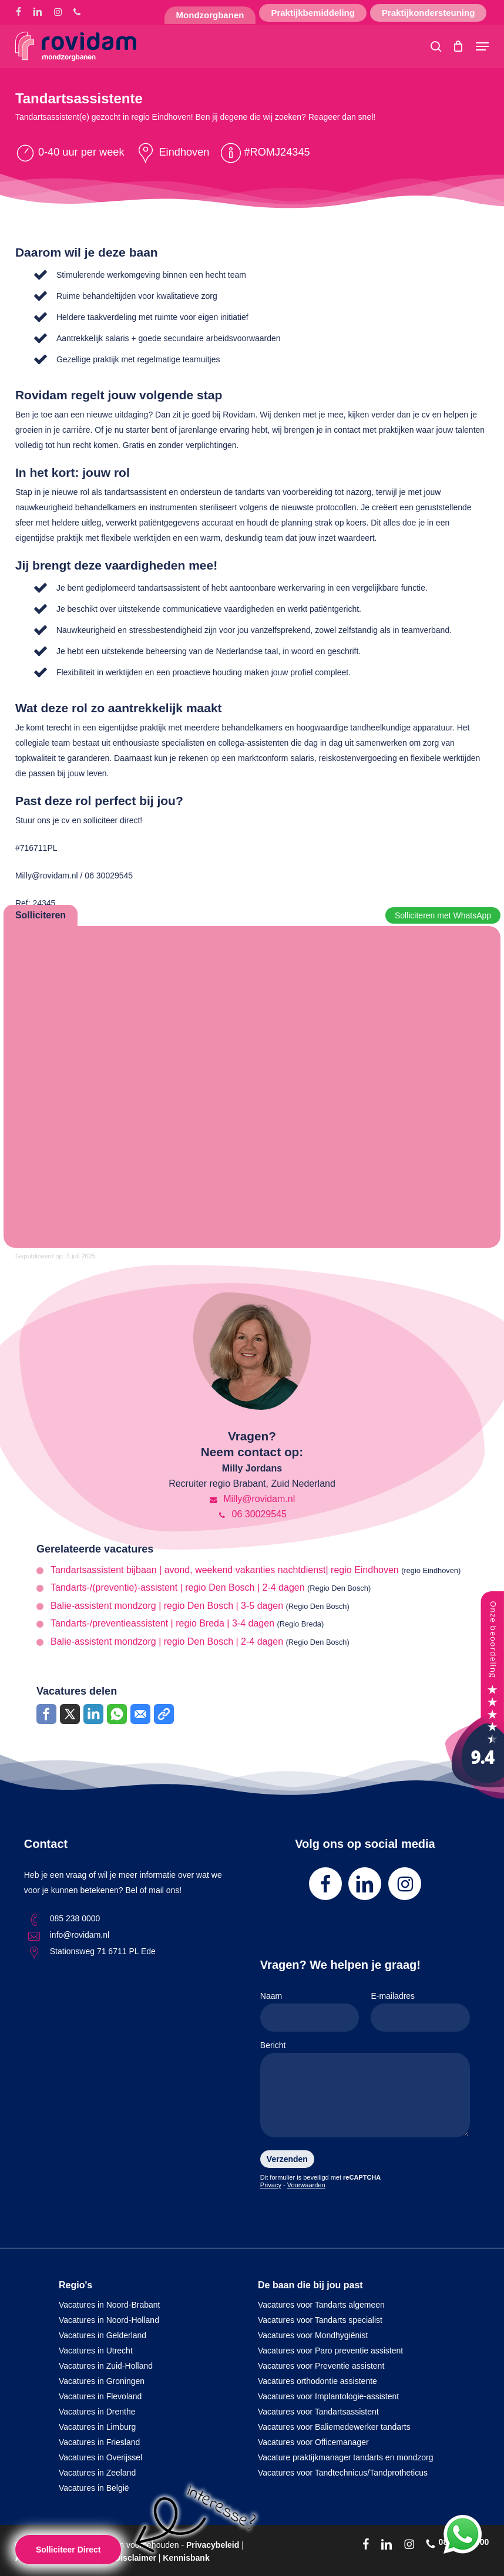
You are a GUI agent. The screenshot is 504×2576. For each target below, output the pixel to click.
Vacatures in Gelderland (102, 2335)
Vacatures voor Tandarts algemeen (321, 2304)
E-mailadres (420, 2011)
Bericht (365, 2091)
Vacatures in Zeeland (97, 2472)
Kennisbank (186, 2557)
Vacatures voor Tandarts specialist (320, 2320)
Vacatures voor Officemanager (313, 2442)
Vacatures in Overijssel (100, 2457)
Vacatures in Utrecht (96, 2350)
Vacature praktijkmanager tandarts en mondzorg (346, 2457)
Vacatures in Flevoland (100, 2396)
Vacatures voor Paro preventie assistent (330, 2350)
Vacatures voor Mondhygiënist (313, 2335)
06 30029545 (252, 1514)
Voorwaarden (306, 2184)
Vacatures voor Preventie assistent (321, 2365)
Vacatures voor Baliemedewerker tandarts (334, 2427)
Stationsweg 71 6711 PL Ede (103, 1951)
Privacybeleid (212, 2545)
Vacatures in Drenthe (97, 2411)
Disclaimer (135, 2557)
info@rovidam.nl (79, 1934)
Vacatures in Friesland (99, 2442)
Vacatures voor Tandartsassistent (318, 2411)
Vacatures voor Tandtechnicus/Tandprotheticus (343, 2472)
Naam (309, 2011)
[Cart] (458, 46)
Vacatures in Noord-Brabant (109, 2304)
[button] (482, 46)
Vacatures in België (94, 2488)
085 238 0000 (75, 1918)
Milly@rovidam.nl (252, 1499)
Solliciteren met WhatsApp (443, 915)
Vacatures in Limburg (97, 2427)
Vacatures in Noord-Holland (109, 2320)
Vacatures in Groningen (102, 2381)
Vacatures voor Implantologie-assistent (328, 2396)
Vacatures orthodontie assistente (317, 2381)
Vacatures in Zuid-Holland (106, 2365)
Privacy (270, 2184)
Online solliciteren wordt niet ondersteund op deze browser (252, 1084)
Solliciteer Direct (68, 2549)
